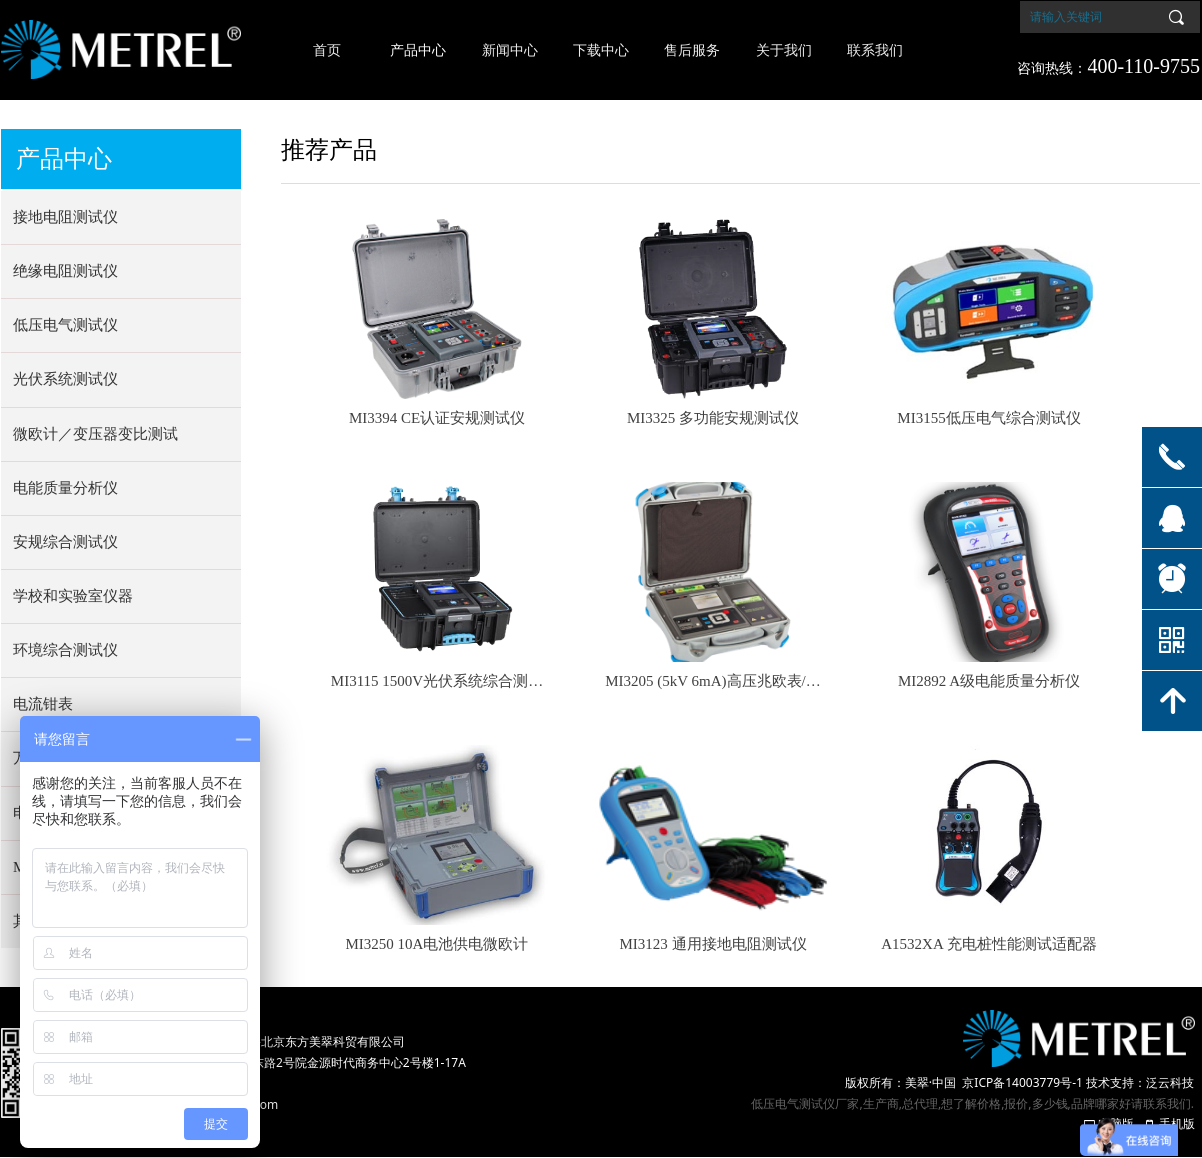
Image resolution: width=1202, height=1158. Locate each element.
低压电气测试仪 (65, 325)
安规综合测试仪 (65, 542)
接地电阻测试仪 (65, 217)
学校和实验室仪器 (73, 596)
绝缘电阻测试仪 (65, 271)
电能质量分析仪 (65, 488)
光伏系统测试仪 (65, 379)
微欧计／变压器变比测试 (95, 434)
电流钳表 (43, 704)
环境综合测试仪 (65, 650)
